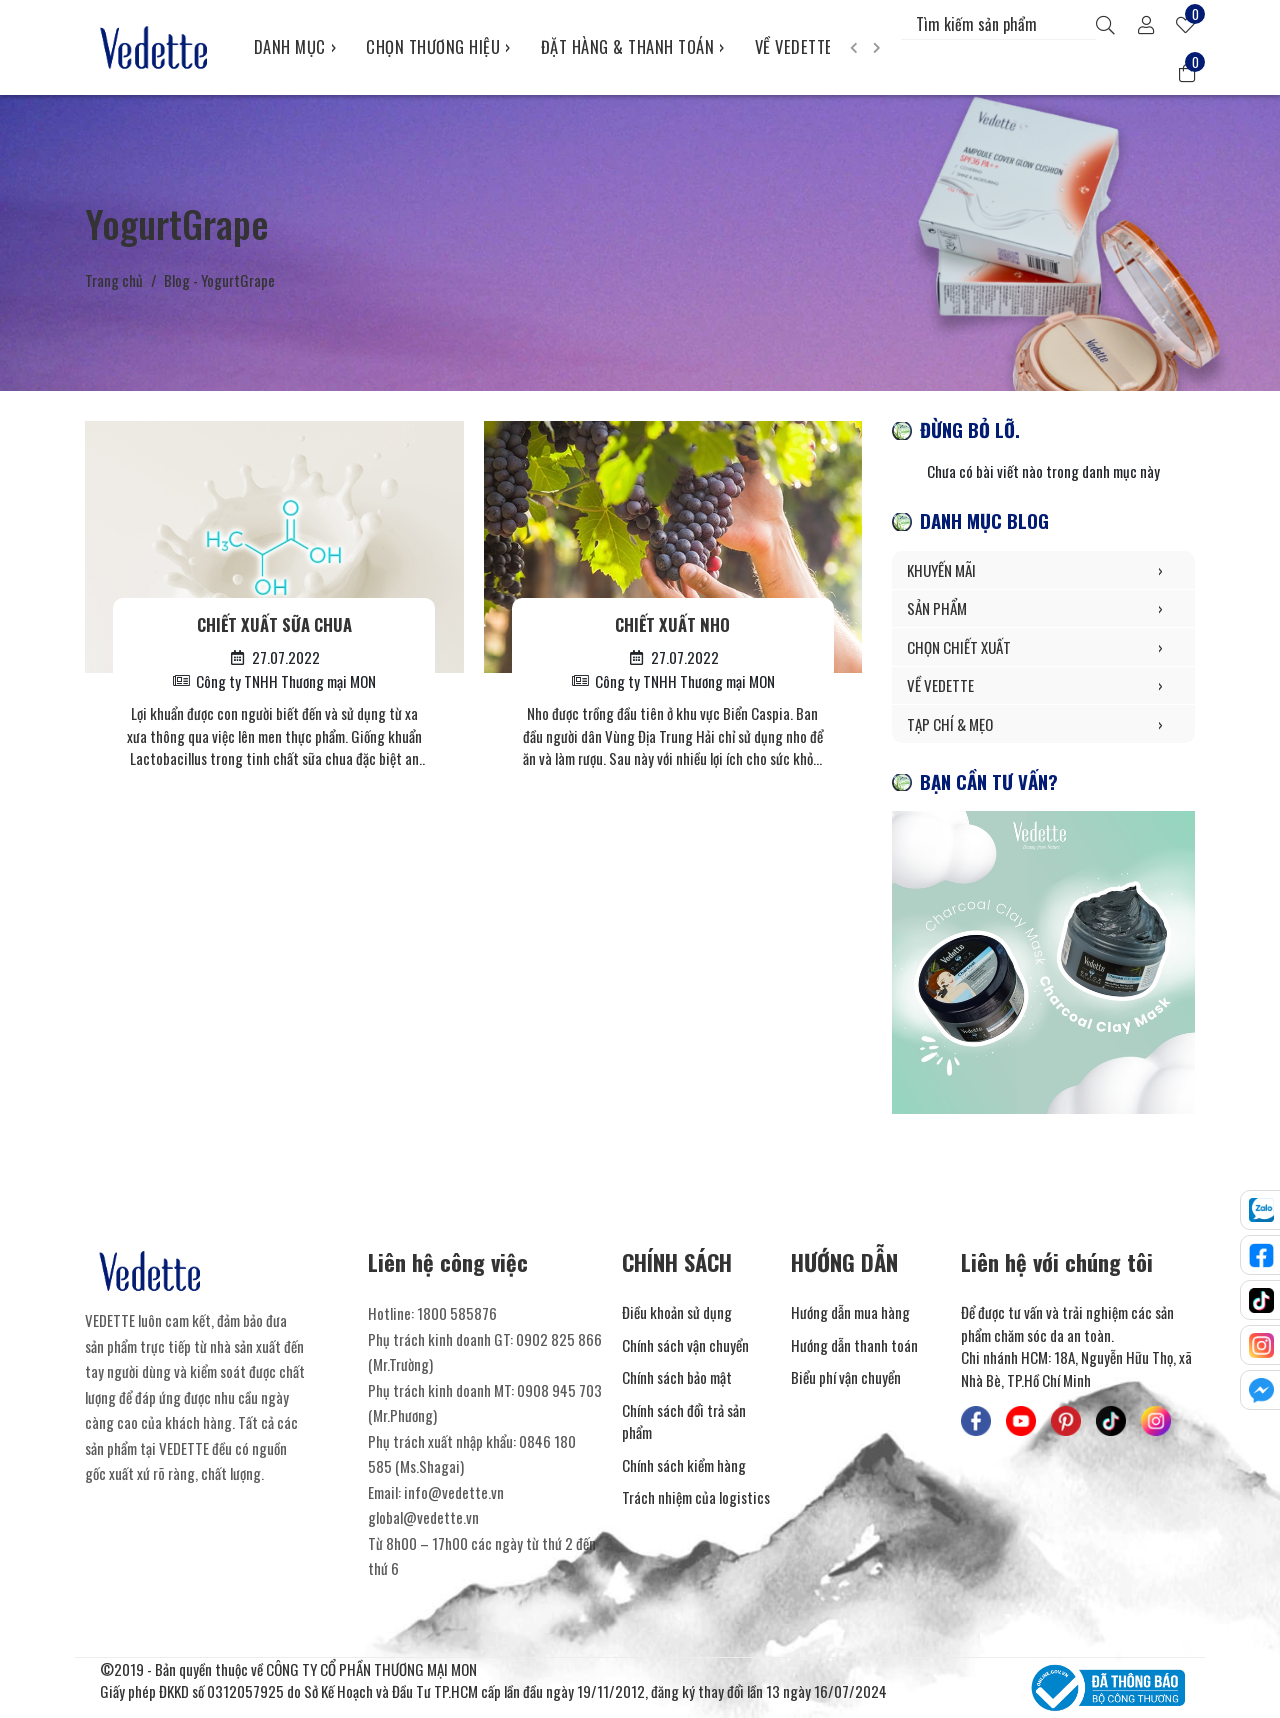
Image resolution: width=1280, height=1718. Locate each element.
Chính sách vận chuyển (685, 1345)
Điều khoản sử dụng (677, 1312)
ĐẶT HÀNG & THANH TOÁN (633, 46)
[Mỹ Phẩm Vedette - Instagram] (1156, 1421)
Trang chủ (114, 280)
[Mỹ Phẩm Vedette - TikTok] (1111, 1421)
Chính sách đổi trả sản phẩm (684, 1421)
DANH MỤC (295, 46)
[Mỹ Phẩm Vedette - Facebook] (976, 1421)
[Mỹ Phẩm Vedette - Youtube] (1021, 1421)
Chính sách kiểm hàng (684, 1465)
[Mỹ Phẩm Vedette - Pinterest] (1066, 1421)
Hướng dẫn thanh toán (854, 1345)
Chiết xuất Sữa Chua (274, 624)
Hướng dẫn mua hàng (850, 1312)
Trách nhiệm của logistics (696, 1497)
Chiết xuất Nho (672, 624)
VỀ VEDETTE (799, 46)
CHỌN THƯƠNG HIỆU (438, 46)
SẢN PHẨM (1043, 608)
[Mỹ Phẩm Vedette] (154, 47)
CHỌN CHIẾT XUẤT (1043, 647)
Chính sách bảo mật (677, 1377)
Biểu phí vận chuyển (846, 1377)
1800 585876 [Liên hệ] (457, 1313)
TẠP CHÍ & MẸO (1043, 724)
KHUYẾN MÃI (1043, 570)
